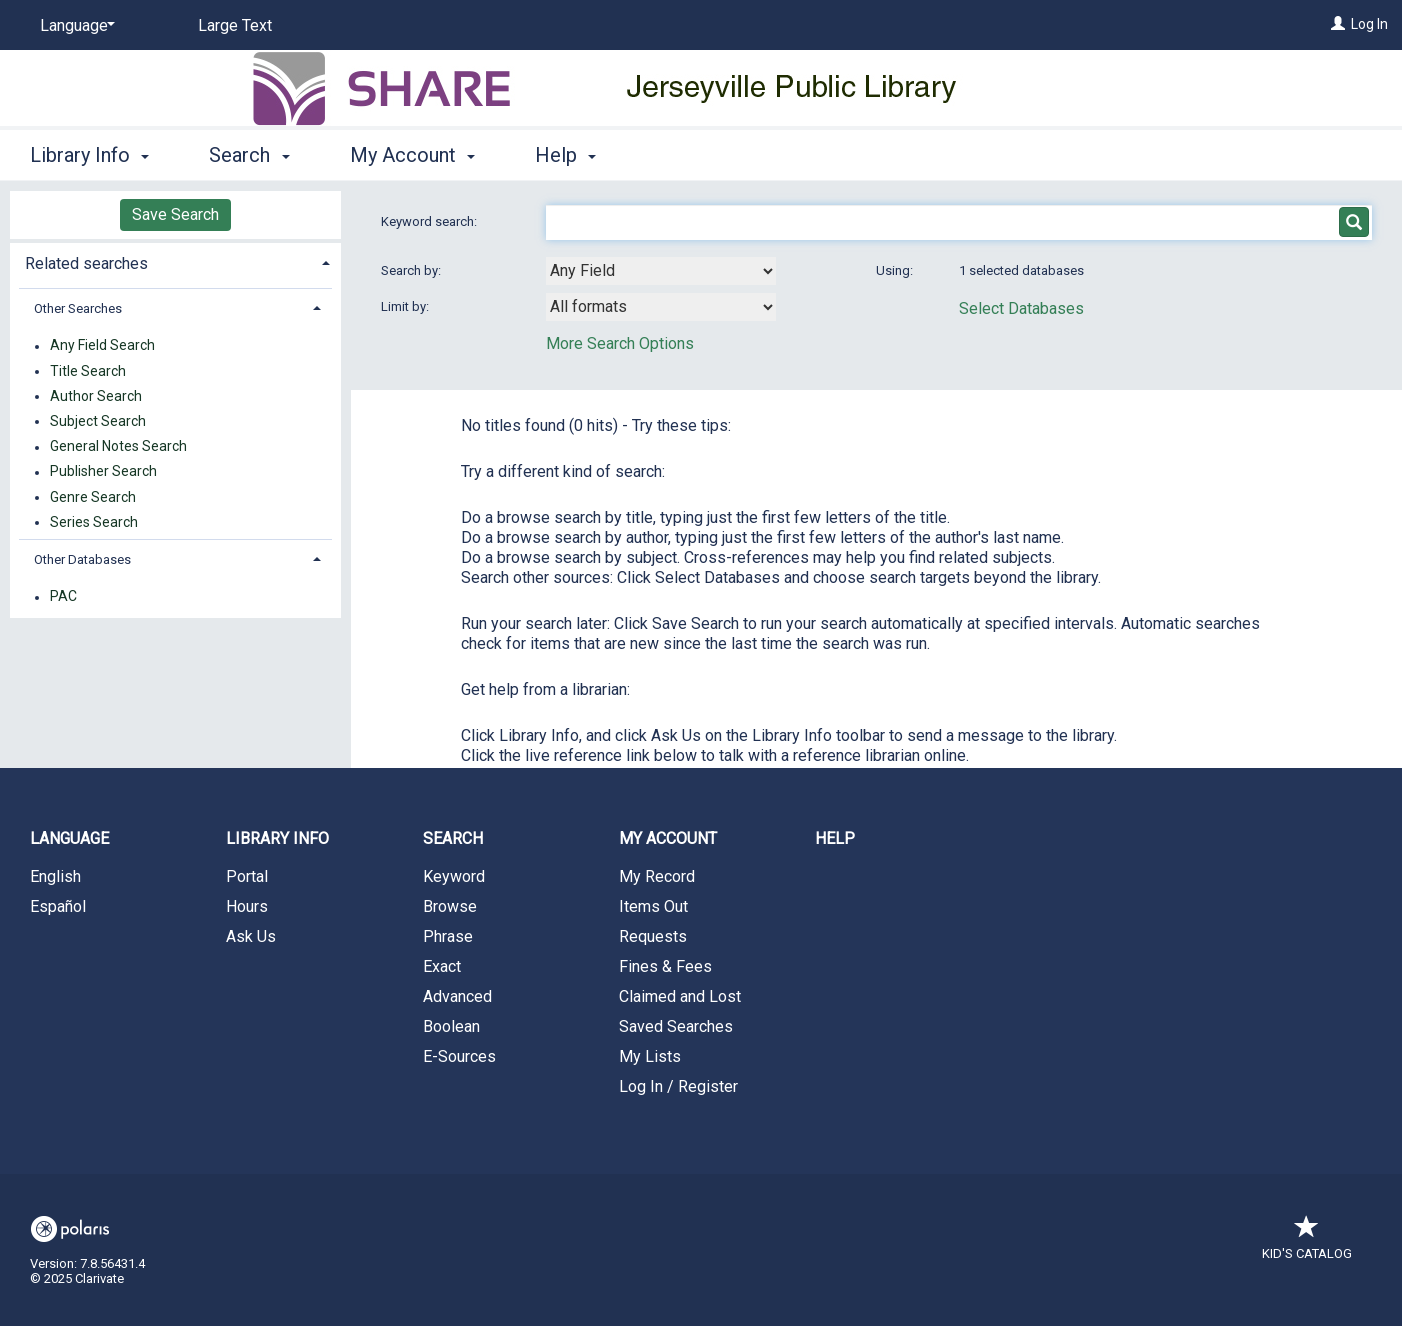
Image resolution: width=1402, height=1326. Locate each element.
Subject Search (98, 421)
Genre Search (93, 497)
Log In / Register (678, 1086)
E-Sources (459, 1056)
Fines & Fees (665, 966)
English (55, 876)
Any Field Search (102, 346)
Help (835, 838)
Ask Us (251, 936)
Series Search (94, 522)
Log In (1369, 24)
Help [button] (565, 155)
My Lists (650, 1056)
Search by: (412, 270)
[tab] (175, 261)
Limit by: (406, 306)
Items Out (653, 906)
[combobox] (661, 271)
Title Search (88, 371)
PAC (63, 597)
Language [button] (69, 838)
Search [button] (249, 155)
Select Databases (1021, 308)
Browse (450, 906)
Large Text (235, 25)
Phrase (448, 936)
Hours (247, 906)
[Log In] (1338, 24)
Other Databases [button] (82, 559)
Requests (653, 936)
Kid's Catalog (1307, 1243)
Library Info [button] (89, 155)
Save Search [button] (175, 214)
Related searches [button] (86, 263)
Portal (247, 876)
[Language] (74, 26)
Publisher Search (103, 472)
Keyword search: (430, 221)
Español (58, 906)
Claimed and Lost (680, 996)
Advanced (457, 996)
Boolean (451, 1026)
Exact (442, 966)
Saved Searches (676, 1026)
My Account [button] (412, 155)
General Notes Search (118, 447)
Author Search (96, 396)
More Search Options (620, 343)
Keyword (454, 876)
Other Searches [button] (78, 308)
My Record (657, 876)
